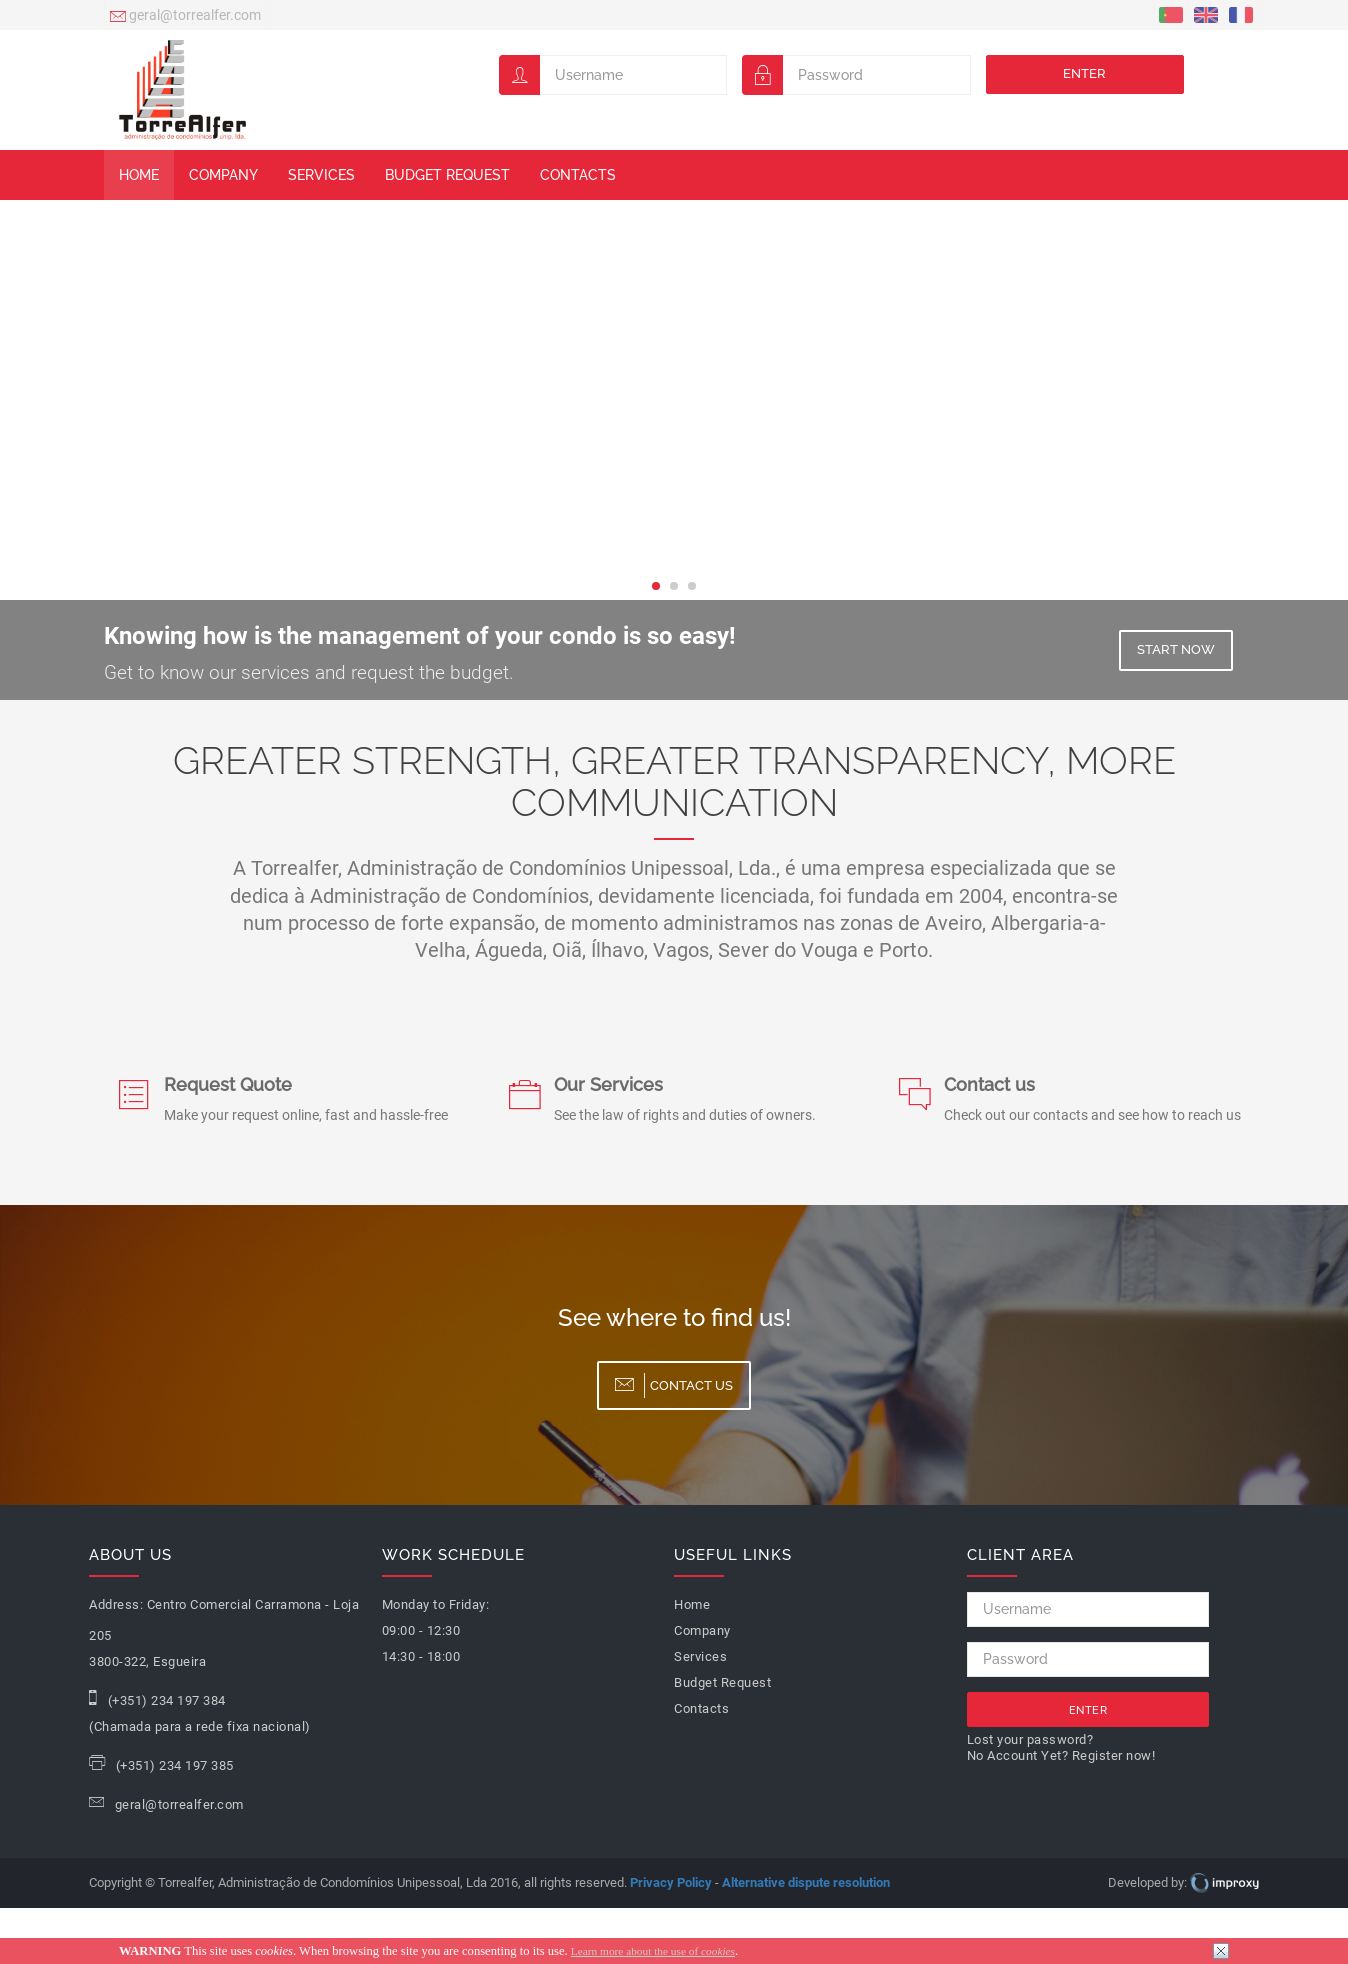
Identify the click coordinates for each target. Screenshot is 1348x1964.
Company (223, 175)
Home (139, 175)
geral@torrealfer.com (185, 17)
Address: (116, 1604)
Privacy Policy (671, 1882)
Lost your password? (1030, 1739)
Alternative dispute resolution (806, 1882)
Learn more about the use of (653, 1951)
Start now (1176, 649)
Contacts (578, 175)
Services (321, 175)
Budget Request (447, 175)
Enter (1084, 73)
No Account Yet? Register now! (1061, 1755)
